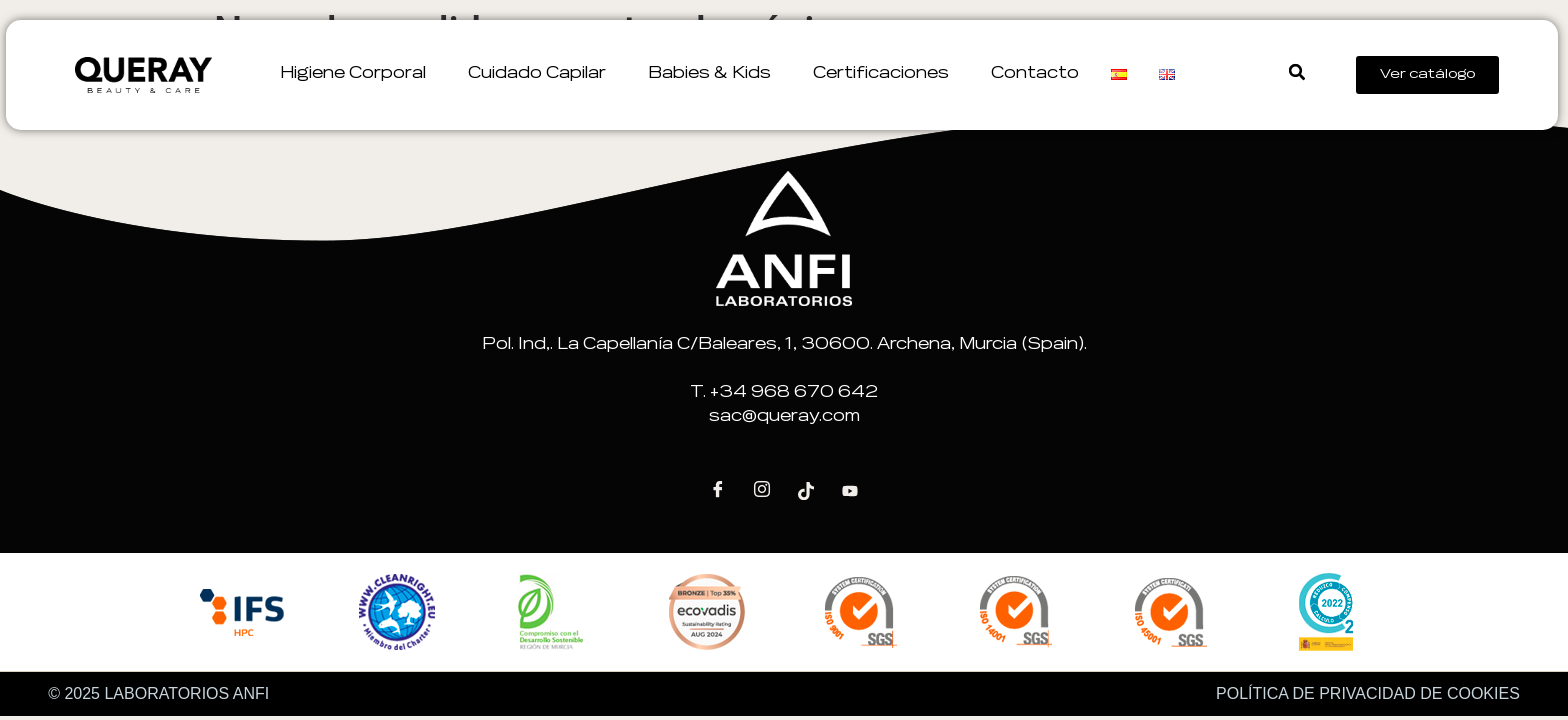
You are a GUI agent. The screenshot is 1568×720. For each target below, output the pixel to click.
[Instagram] (762, 491)
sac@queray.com (784, 417)
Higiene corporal (358, 74)
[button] (1292, 72)
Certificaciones (886, 74)
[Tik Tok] (806, 491)
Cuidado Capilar (542, 74)
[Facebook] (718, 491)
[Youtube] (850, 491)
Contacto (1035, 74)
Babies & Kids (714, 74)
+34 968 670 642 (794, 393)
